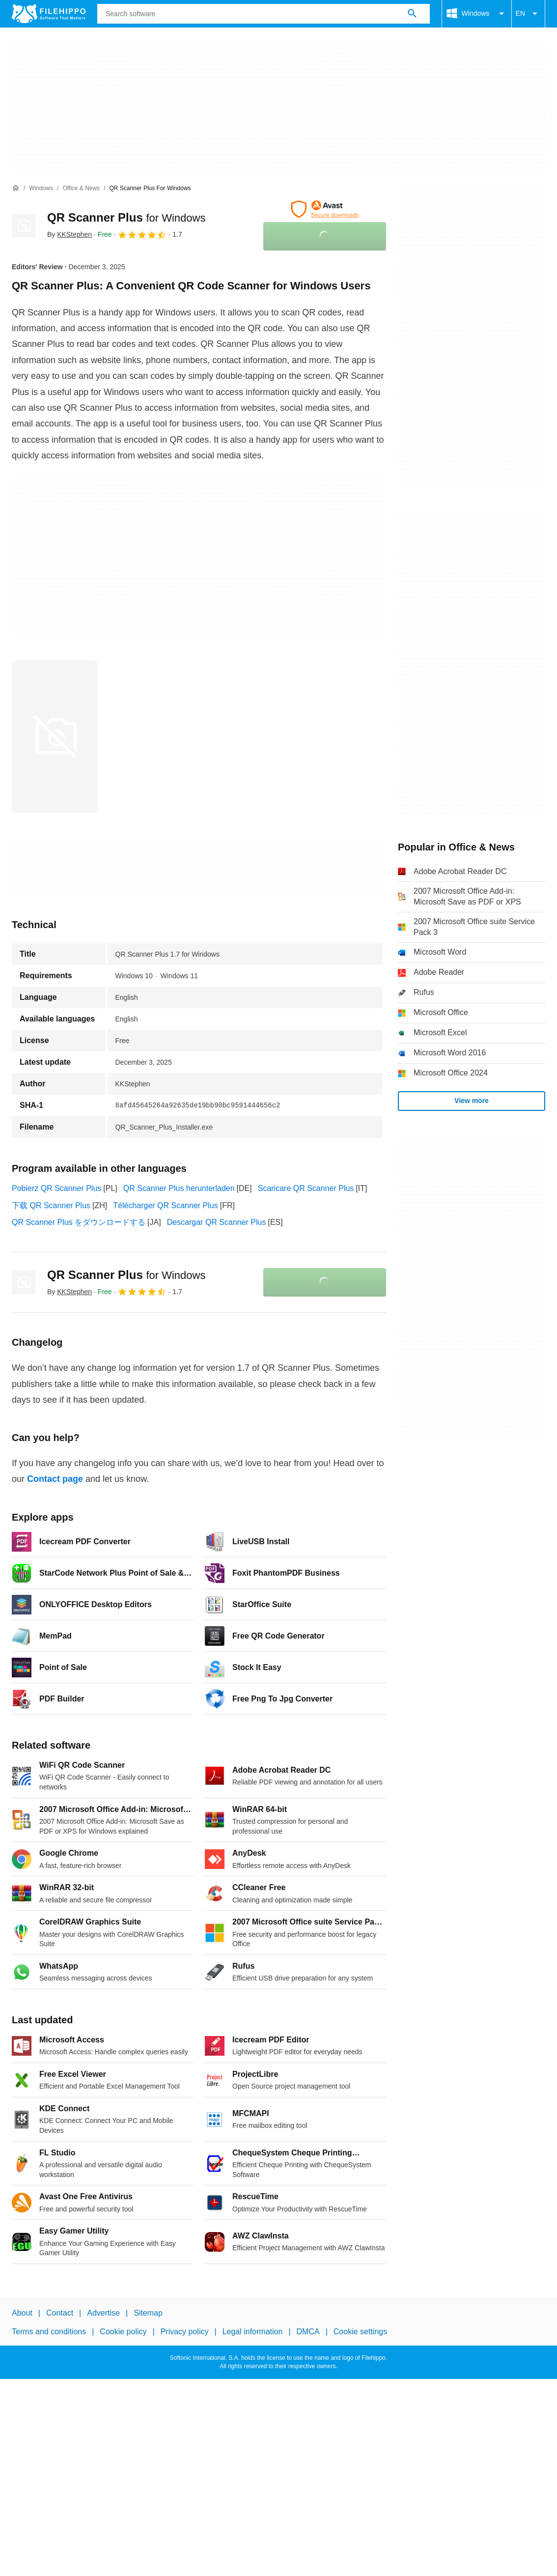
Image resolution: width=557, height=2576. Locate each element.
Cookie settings (360, 2331)
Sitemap (148, 2313)
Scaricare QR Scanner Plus (306, 1188)
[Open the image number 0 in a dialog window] (54, 736)
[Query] (263, 14)
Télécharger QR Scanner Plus (165, 1205)
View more (471, 1100)
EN (528, 14)
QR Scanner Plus (126, 217)
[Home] (16, 188)
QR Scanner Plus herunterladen (179, 1188)
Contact (59, 2313)
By (69, 234)
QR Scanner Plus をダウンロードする (78, 1222)
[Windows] (41, 188)
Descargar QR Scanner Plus (216, 1222)
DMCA (308, 2331)
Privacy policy (185, 2331)
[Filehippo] (48, 14)
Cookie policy (123, 2331)
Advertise (103, 2313)
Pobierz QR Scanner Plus (56, 1188)
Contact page (55, 1479)
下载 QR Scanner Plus (51, 1205)
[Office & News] (81, 188)
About (22, 2313)
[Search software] (412, 14)
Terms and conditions (49, 2331)
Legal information (253, 2331)
